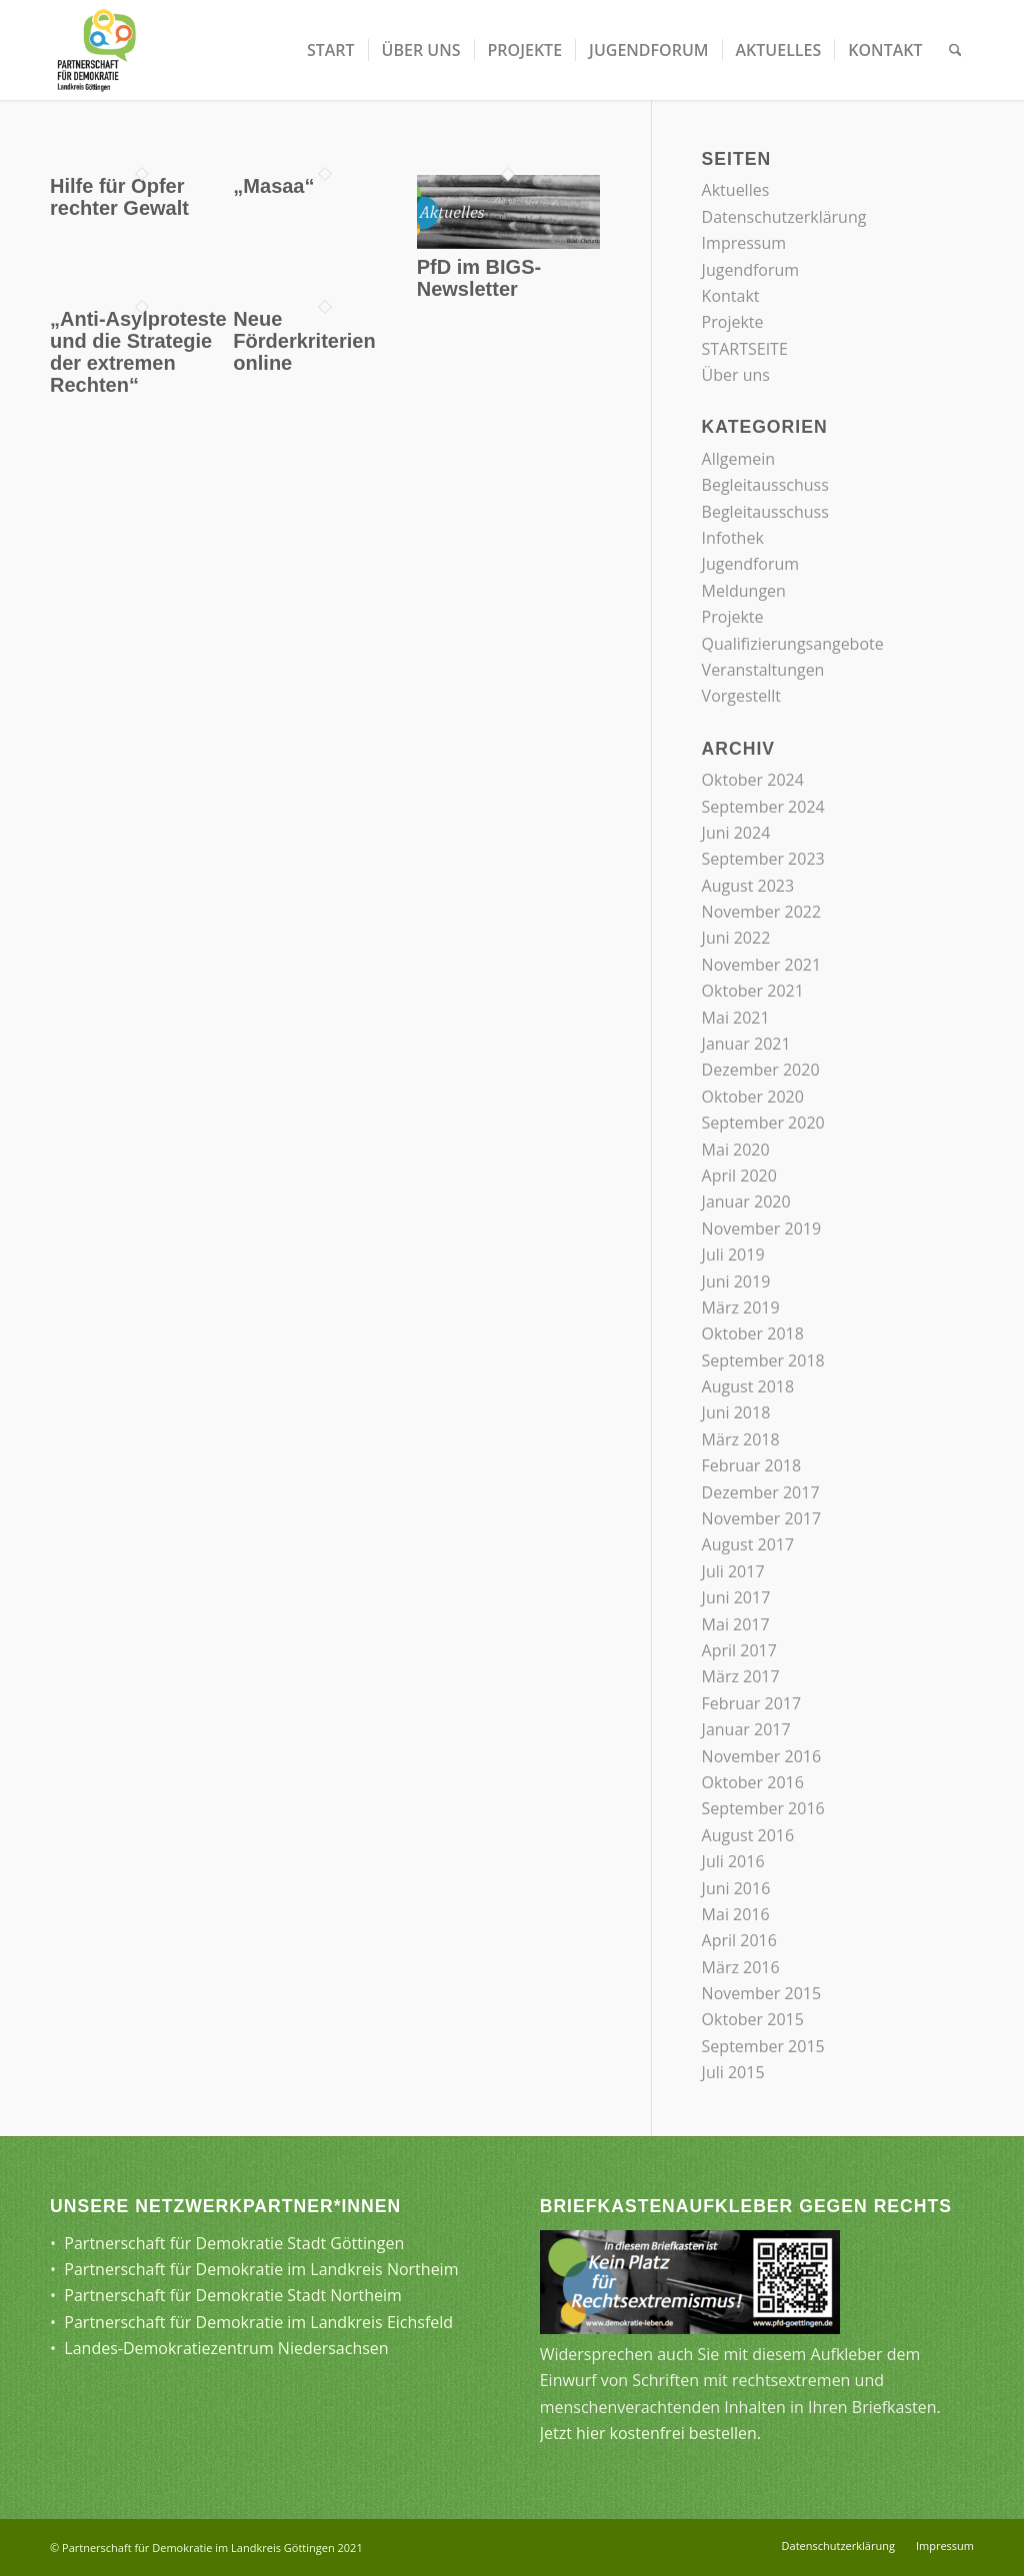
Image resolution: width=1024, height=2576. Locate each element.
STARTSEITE (745, 349)
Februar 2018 (752, 1465)
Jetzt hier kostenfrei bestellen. (650, 2433)
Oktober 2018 (753, 1333)
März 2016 (741, 1967)
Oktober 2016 (753, 1782)
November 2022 (762, 912)
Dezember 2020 (761, 1070)
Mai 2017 (736, 1624)
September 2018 (763, 1360)
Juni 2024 (736, 833)
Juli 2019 (733, 1255)
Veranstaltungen (763, 670)
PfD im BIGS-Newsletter (479, 278)
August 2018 (748, 1386)
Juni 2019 (736, 1281)
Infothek (733, 538)
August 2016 (748, 1835)
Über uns (736, 375)
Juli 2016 (733, 1861)
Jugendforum (751, 270)
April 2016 (739, 1940)
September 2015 (763, 2046)
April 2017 (739, 1650)
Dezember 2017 (761, 1492)
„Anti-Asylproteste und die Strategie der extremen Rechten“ (138, 352)
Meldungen (744, 591)
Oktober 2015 (753, 2019)
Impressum (744, 243)
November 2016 (762, 1756)
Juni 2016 (736, 1888)
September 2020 (763, 1123)
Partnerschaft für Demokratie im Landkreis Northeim (261, 2269)
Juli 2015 (733, 2072)
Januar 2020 (746, 1202)
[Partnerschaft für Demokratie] (97, 50)
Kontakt (731, 296)
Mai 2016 (736, 1914)
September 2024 (763, 807)
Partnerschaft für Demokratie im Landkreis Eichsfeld (258, 2322)
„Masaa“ (273, 186)
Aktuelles (736, 190)
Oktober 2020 (753, 1097)
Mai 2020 (736, 1150)
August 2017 (748, 1544)
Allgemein (739, 459)
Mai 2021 (736, 1018)
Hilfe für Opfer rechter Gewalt (119, 197)
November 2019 (762, 1229)
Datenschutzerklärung (784, 217)
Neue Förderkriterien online (304, 341)
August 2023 (748, 886)
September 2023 (763, 859)
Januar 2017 (746, 1729)
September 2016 (763, 1808)
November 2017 (762, 1518)
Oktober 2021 (753, 991)
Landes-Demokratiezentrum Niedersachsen (226, 2348)
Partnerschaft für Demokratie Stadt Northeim (233, 2295)
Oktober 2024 (753, 780)
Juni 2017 (736, 1597)
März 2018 (741, 1439)
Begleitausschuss (765, 485)
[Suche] (955, 50)
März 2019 (741, 1307)
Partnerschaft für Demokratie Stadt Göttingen (234, 2243)
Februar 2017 (752, 1703)
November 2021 (762, 965)
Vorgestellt (741, 696)
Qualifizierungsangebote (793, 644)
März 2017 (741, 1676)
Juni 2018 (736, 1412)
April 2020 (739, 1176)
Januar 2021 (746, 1044)
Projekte (733, 322)
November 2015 (762, 1993)
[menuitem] (331, 50)
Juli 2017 (733, 1571)
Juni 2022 (736, 938)
